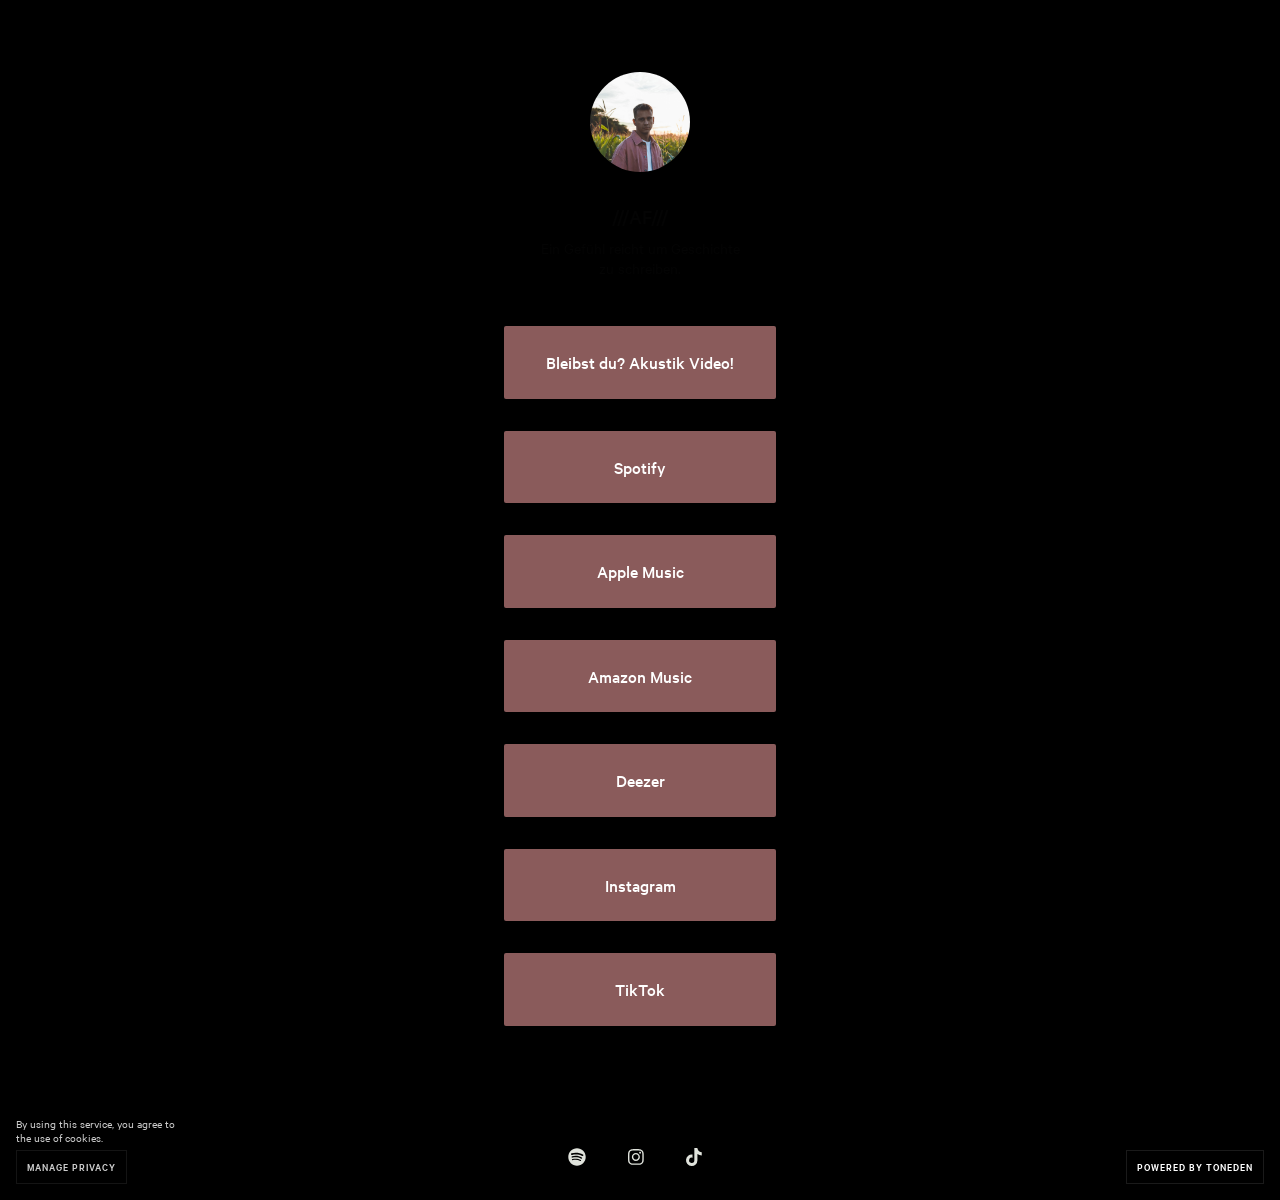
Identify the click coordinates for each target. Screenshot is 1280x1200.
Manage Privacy (71, 1166)
